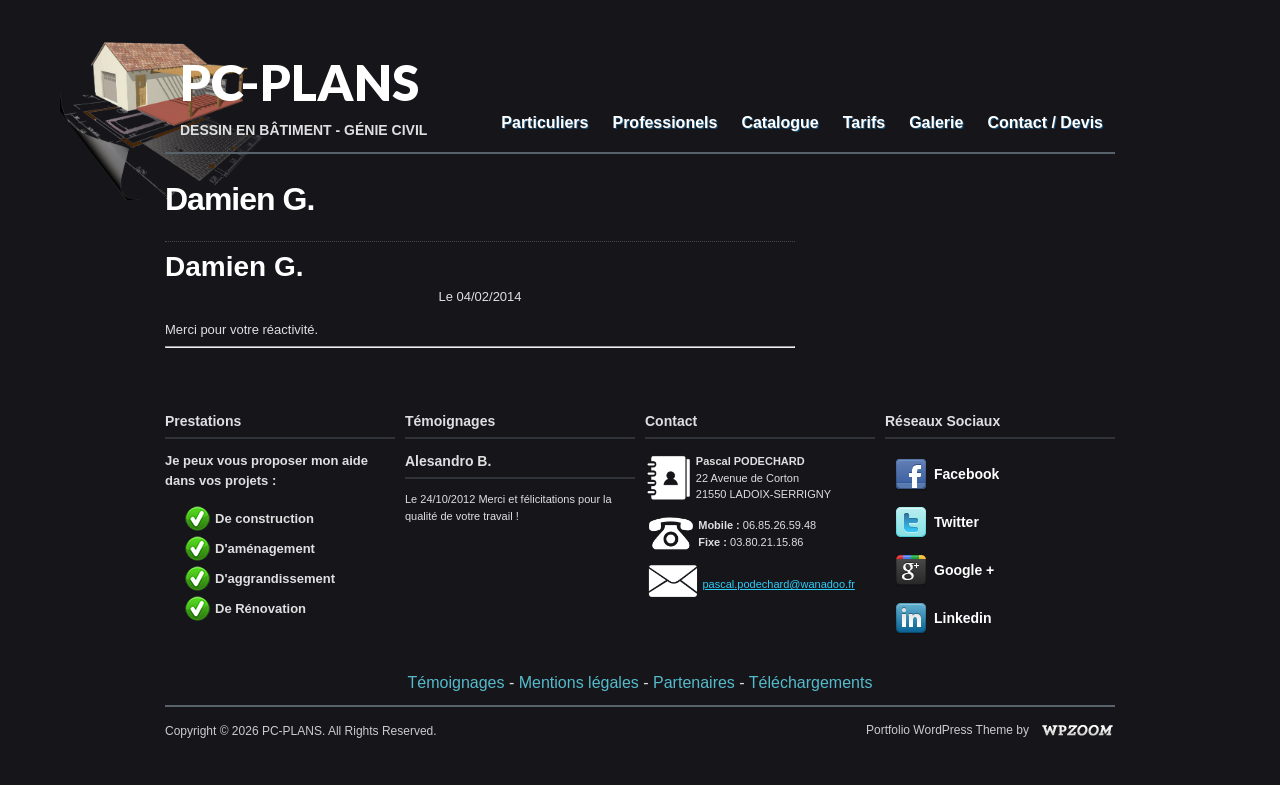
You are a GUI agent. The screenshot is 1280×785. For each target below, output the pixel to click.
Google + (964, 570)
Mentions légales (579, 682)
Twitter (956, 522)
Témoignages (456, 682)
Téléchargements (811, 682)
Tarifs (864, 122)
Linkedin (963, 618)
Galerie (936, 122)
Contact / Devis (1045, 122)
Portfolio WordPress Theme (939, 730)
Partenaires (694, 682)
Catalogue (779, 122)
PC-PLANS (299, 82)
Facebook (966, 474)
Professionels (664, 122)
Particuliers (544, 122)
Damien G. (239, 199)
